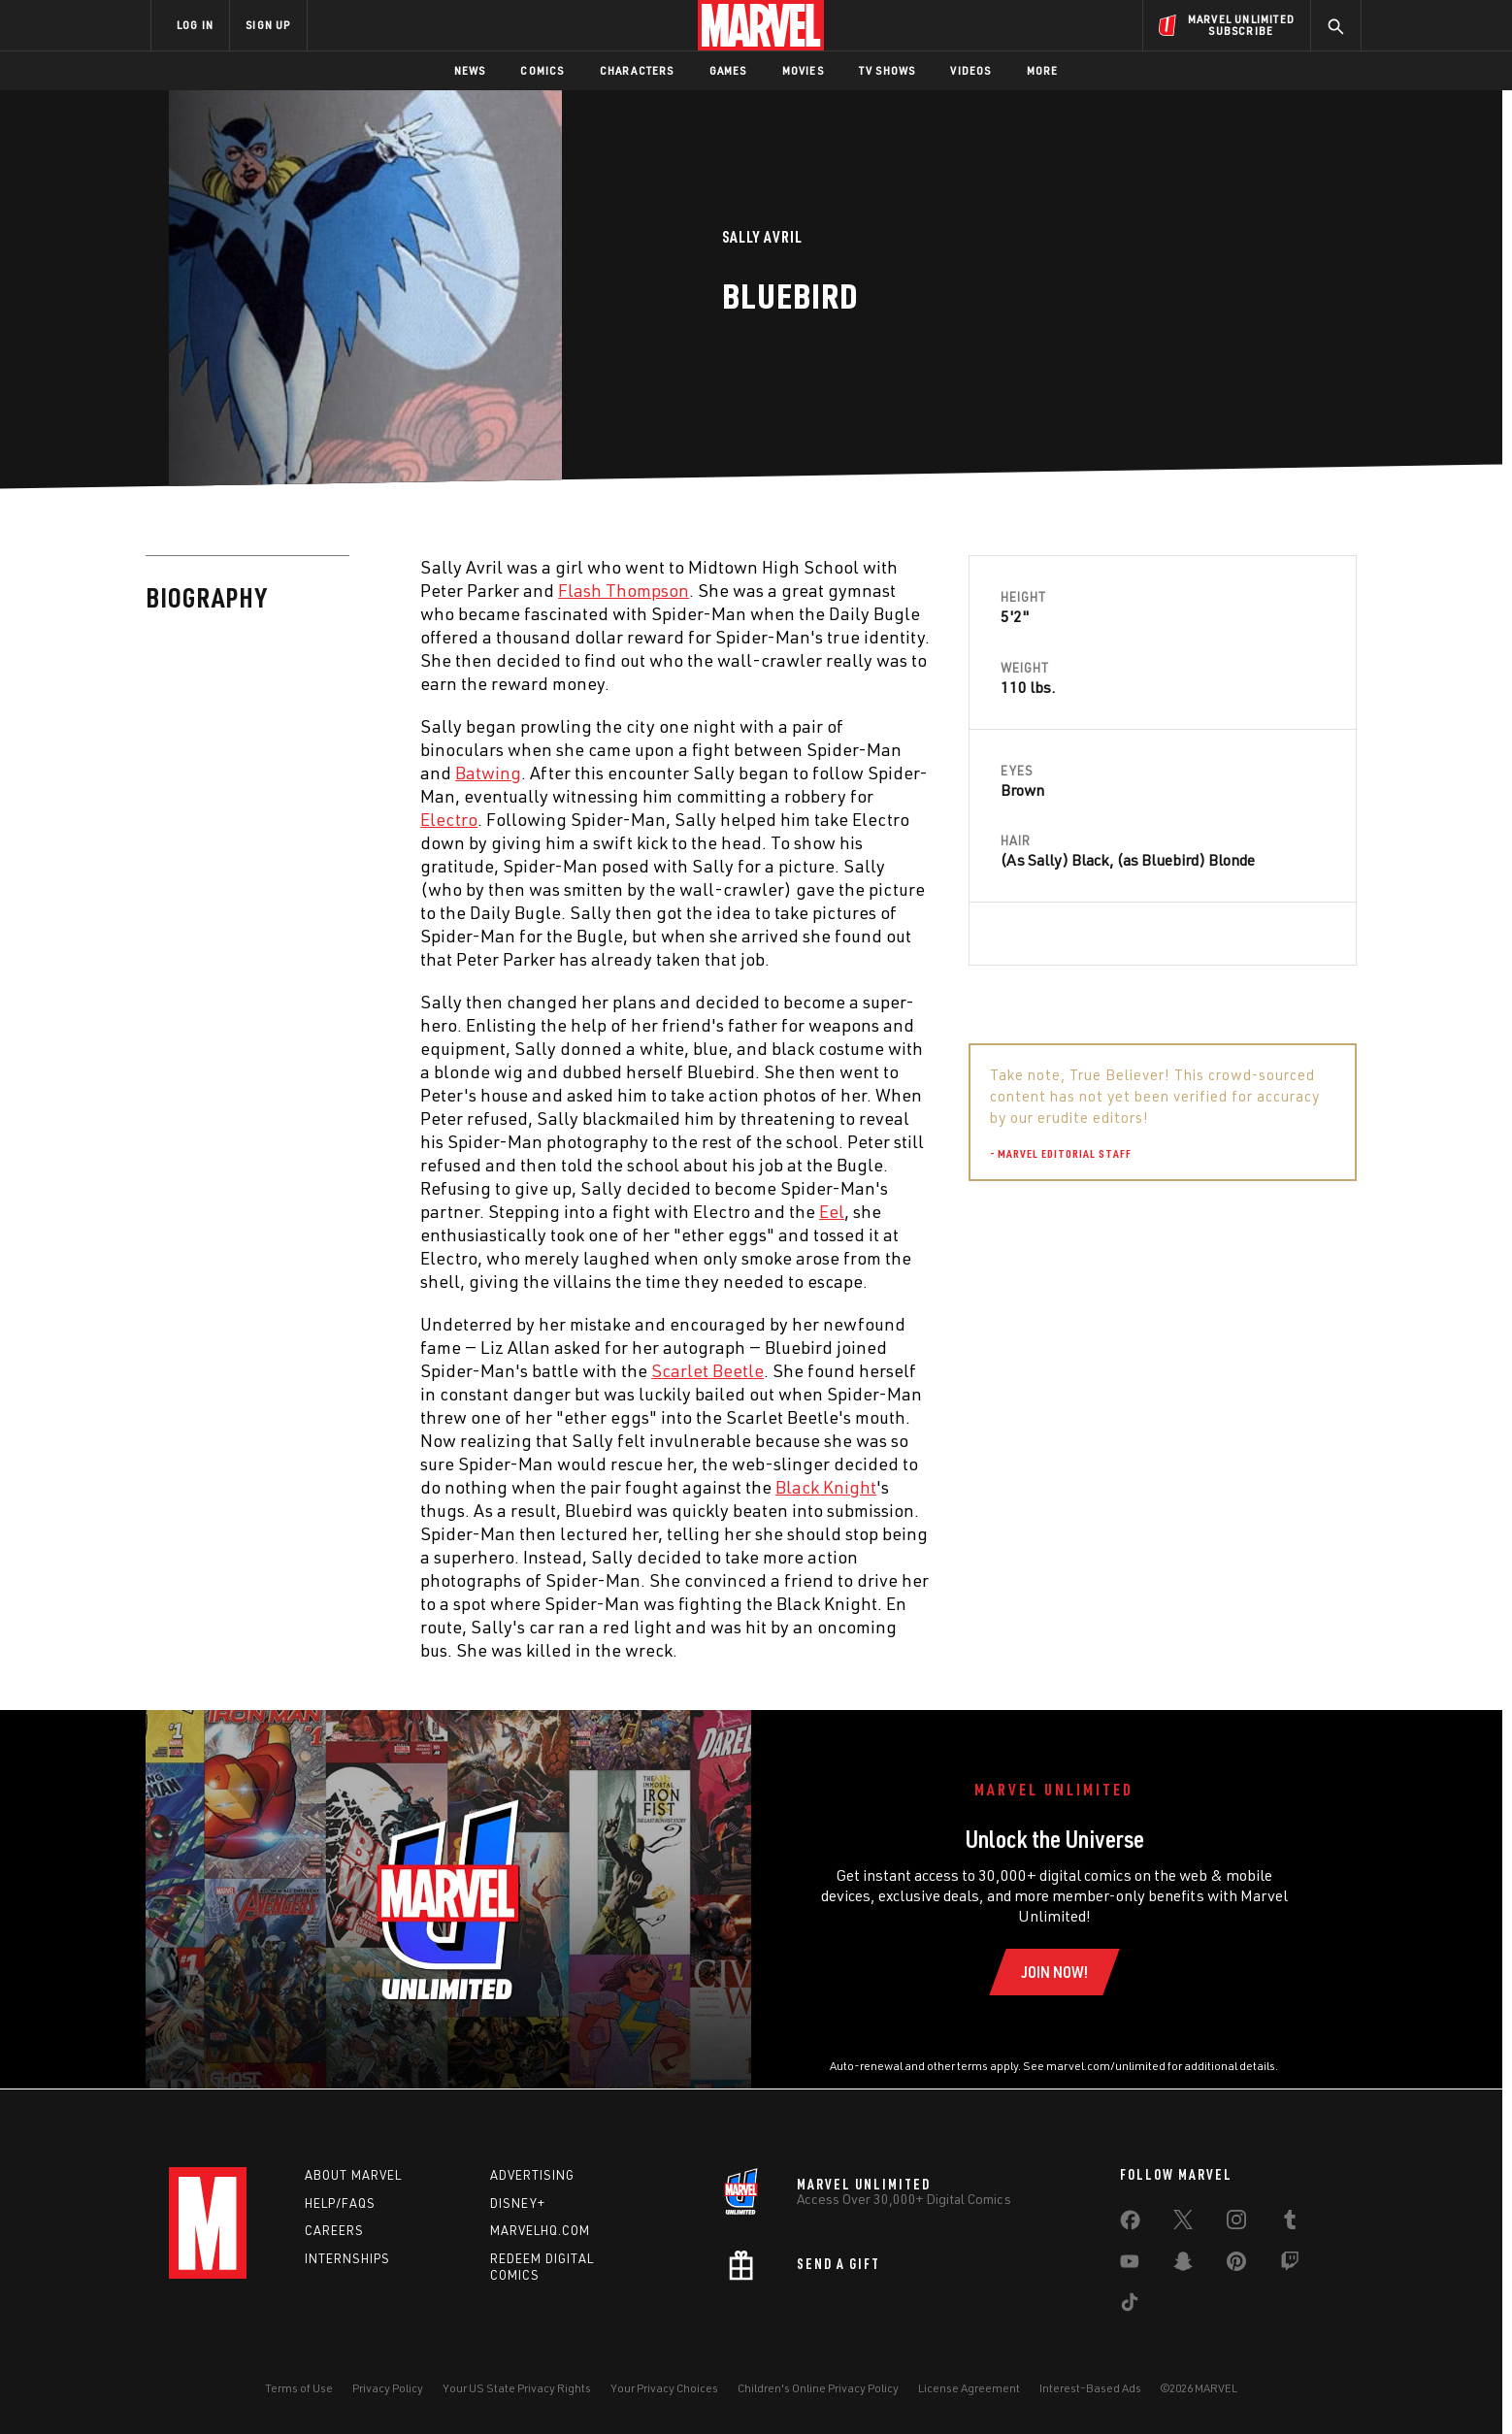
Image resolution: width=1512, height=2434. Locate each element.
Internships (347, 2258)
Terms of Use (299, 2388)
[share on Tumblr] (1289, 2223)
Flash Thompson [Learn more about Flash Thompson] (623, 590)
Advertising (532, 2175)
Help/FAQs (340, 2203)
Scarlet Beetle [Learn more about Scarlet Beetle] (707, 1370)
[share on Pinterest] (1236, 2265)
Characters (637, 70)
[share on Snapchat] (1183, 2265)
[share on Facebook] (1130, 2224)
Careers (334, 2230)
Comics (542, 70)
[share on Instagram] (1236, 2223)
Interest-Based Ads (1090, 2388)
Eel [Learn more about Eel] (831, 1211)
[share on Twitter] (1183, 2223)
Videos (970, 70)
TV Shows (887, 70)
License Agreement (969, 2388)
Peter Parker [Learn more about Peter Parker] (1109, 1245)
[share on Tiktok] (1129, 2306)
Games (728, 70)
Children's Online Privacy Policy (818, 2388)
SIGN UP (268, 24)
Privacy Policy (387, 2388)
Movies (803, 70)
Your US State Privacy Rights (517, 2388)
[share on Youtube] (1129, 2265)
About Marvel (353, 2175)
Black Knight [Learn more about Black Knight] (825, 1486)
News (470, 70)
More (1043, 70)
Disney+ (517, 2203)
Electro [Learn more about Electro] (448, 819)
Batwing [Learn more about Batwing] (488, 772)
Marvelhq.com (540, 2230)
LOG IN (195, 24)
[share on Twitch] (1289, 2265)
